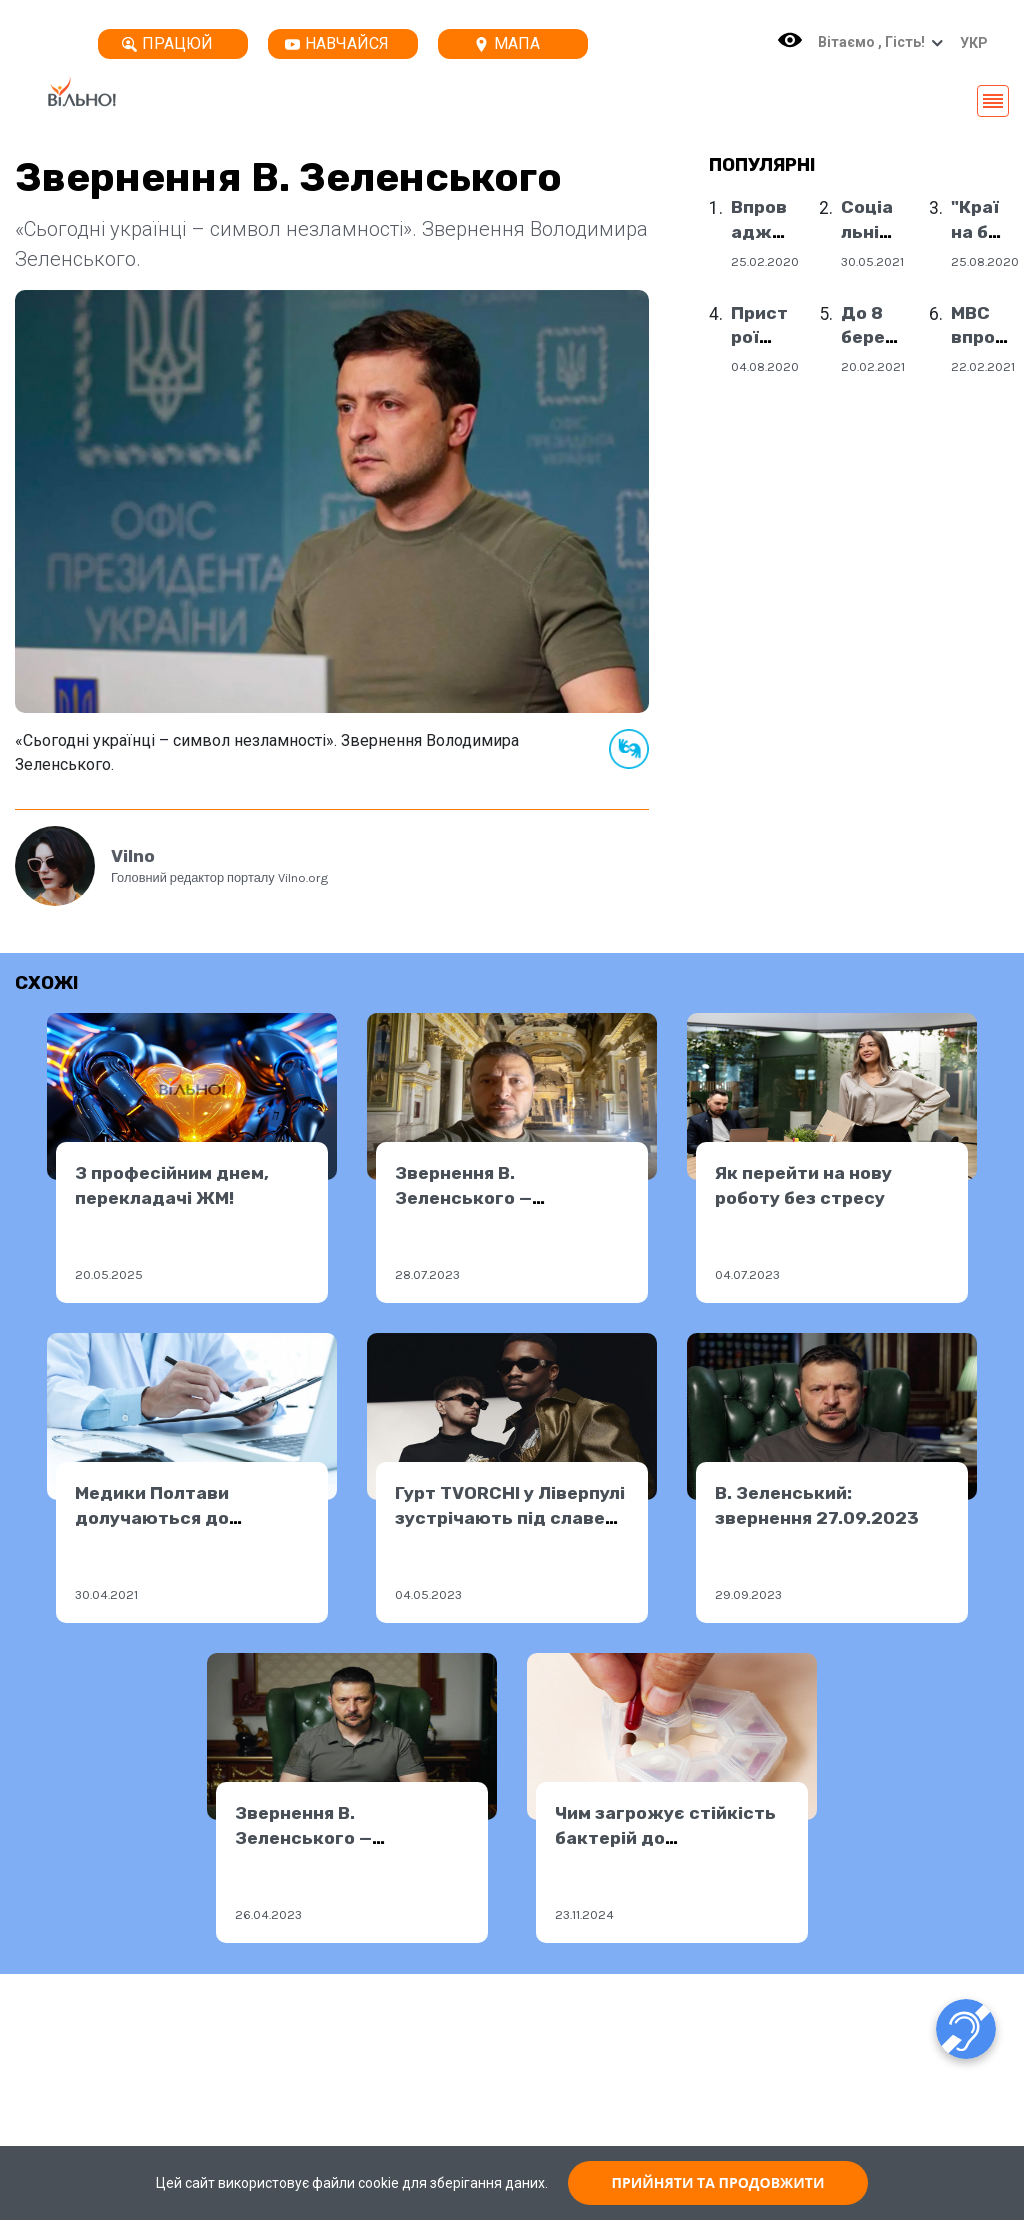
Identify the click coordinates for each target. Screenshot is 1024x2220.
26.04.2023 (268, 1914)
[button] (969, 43)
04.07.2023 (747, 1274)
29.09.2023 (748, 1594)
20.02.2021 (873, 366)
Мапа (507, 43)
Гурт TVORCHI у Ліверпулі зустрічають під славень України (511, 1517)
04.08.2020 (765, 366)
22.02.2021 (983, 366)
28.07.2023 (427, 1274)
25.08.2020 (985, 261)
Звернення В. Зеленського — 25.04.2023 (303, 1837)
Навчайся (337, 43)
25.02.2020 (765, 261)
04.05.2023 (428, 1594)
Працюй (167, 43)
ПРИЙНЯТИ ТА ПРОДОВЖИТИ (718, 2182)
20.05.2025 (109, 1274)
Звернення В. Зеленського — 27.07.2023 (463, 1197)
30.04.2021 (106, 1594)
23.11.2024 (584, 1914)
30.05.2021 (872, 261)
